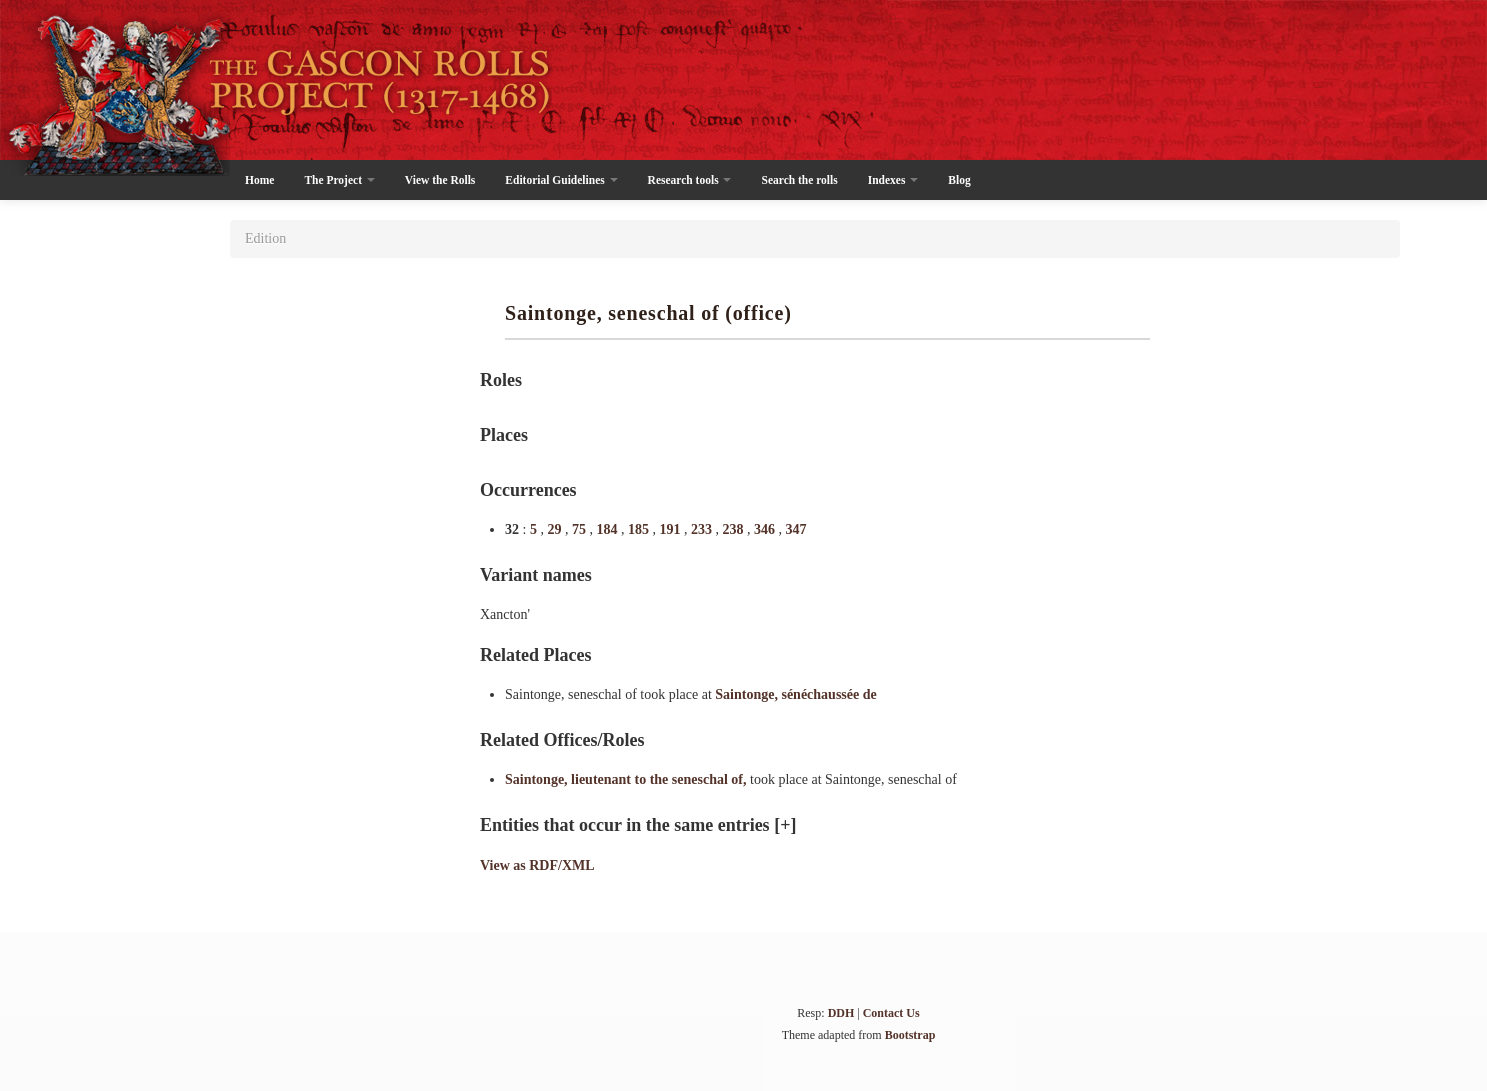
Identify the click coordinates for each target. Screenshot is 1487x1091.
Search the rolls (799, 180)
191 (671, 529)
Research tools (690, 180)
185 (640, 529)
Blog (959, 180)
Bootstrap (910, 1035)
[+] (785, 825)
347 (795, 529)
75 (581, 529)
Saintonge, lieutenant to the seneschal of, (627, 779)
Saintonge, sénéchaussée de (795, 694)
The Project (339, 180)
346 (766, 529)
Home (259, 180)
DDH (841, 1013)
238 (734, 529)
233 (703, 529)
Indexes (893, 180)
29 (556, 529)
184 (608, 529)
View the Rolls (440, 180)
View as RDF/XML (537, 865)
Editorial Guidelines (561, 180)
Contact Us (891, 1013)
